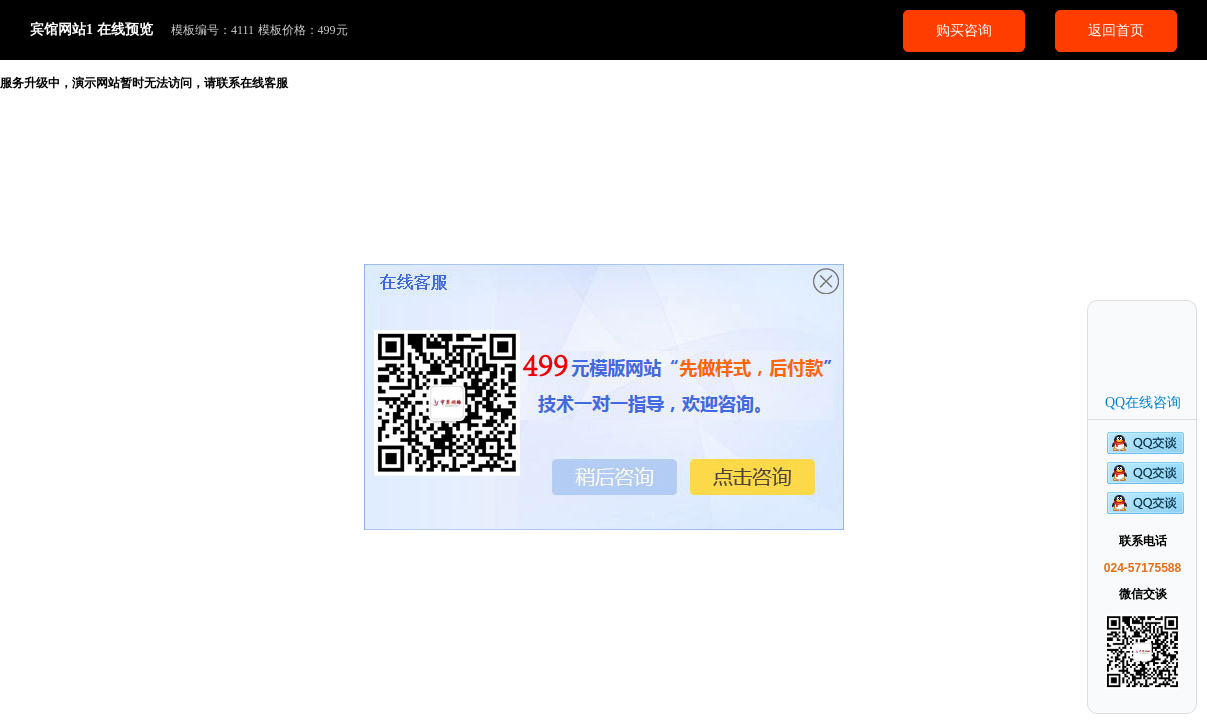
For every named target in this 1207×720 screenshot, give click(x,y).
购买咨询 (964, 30)
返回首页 (1116, 30)
